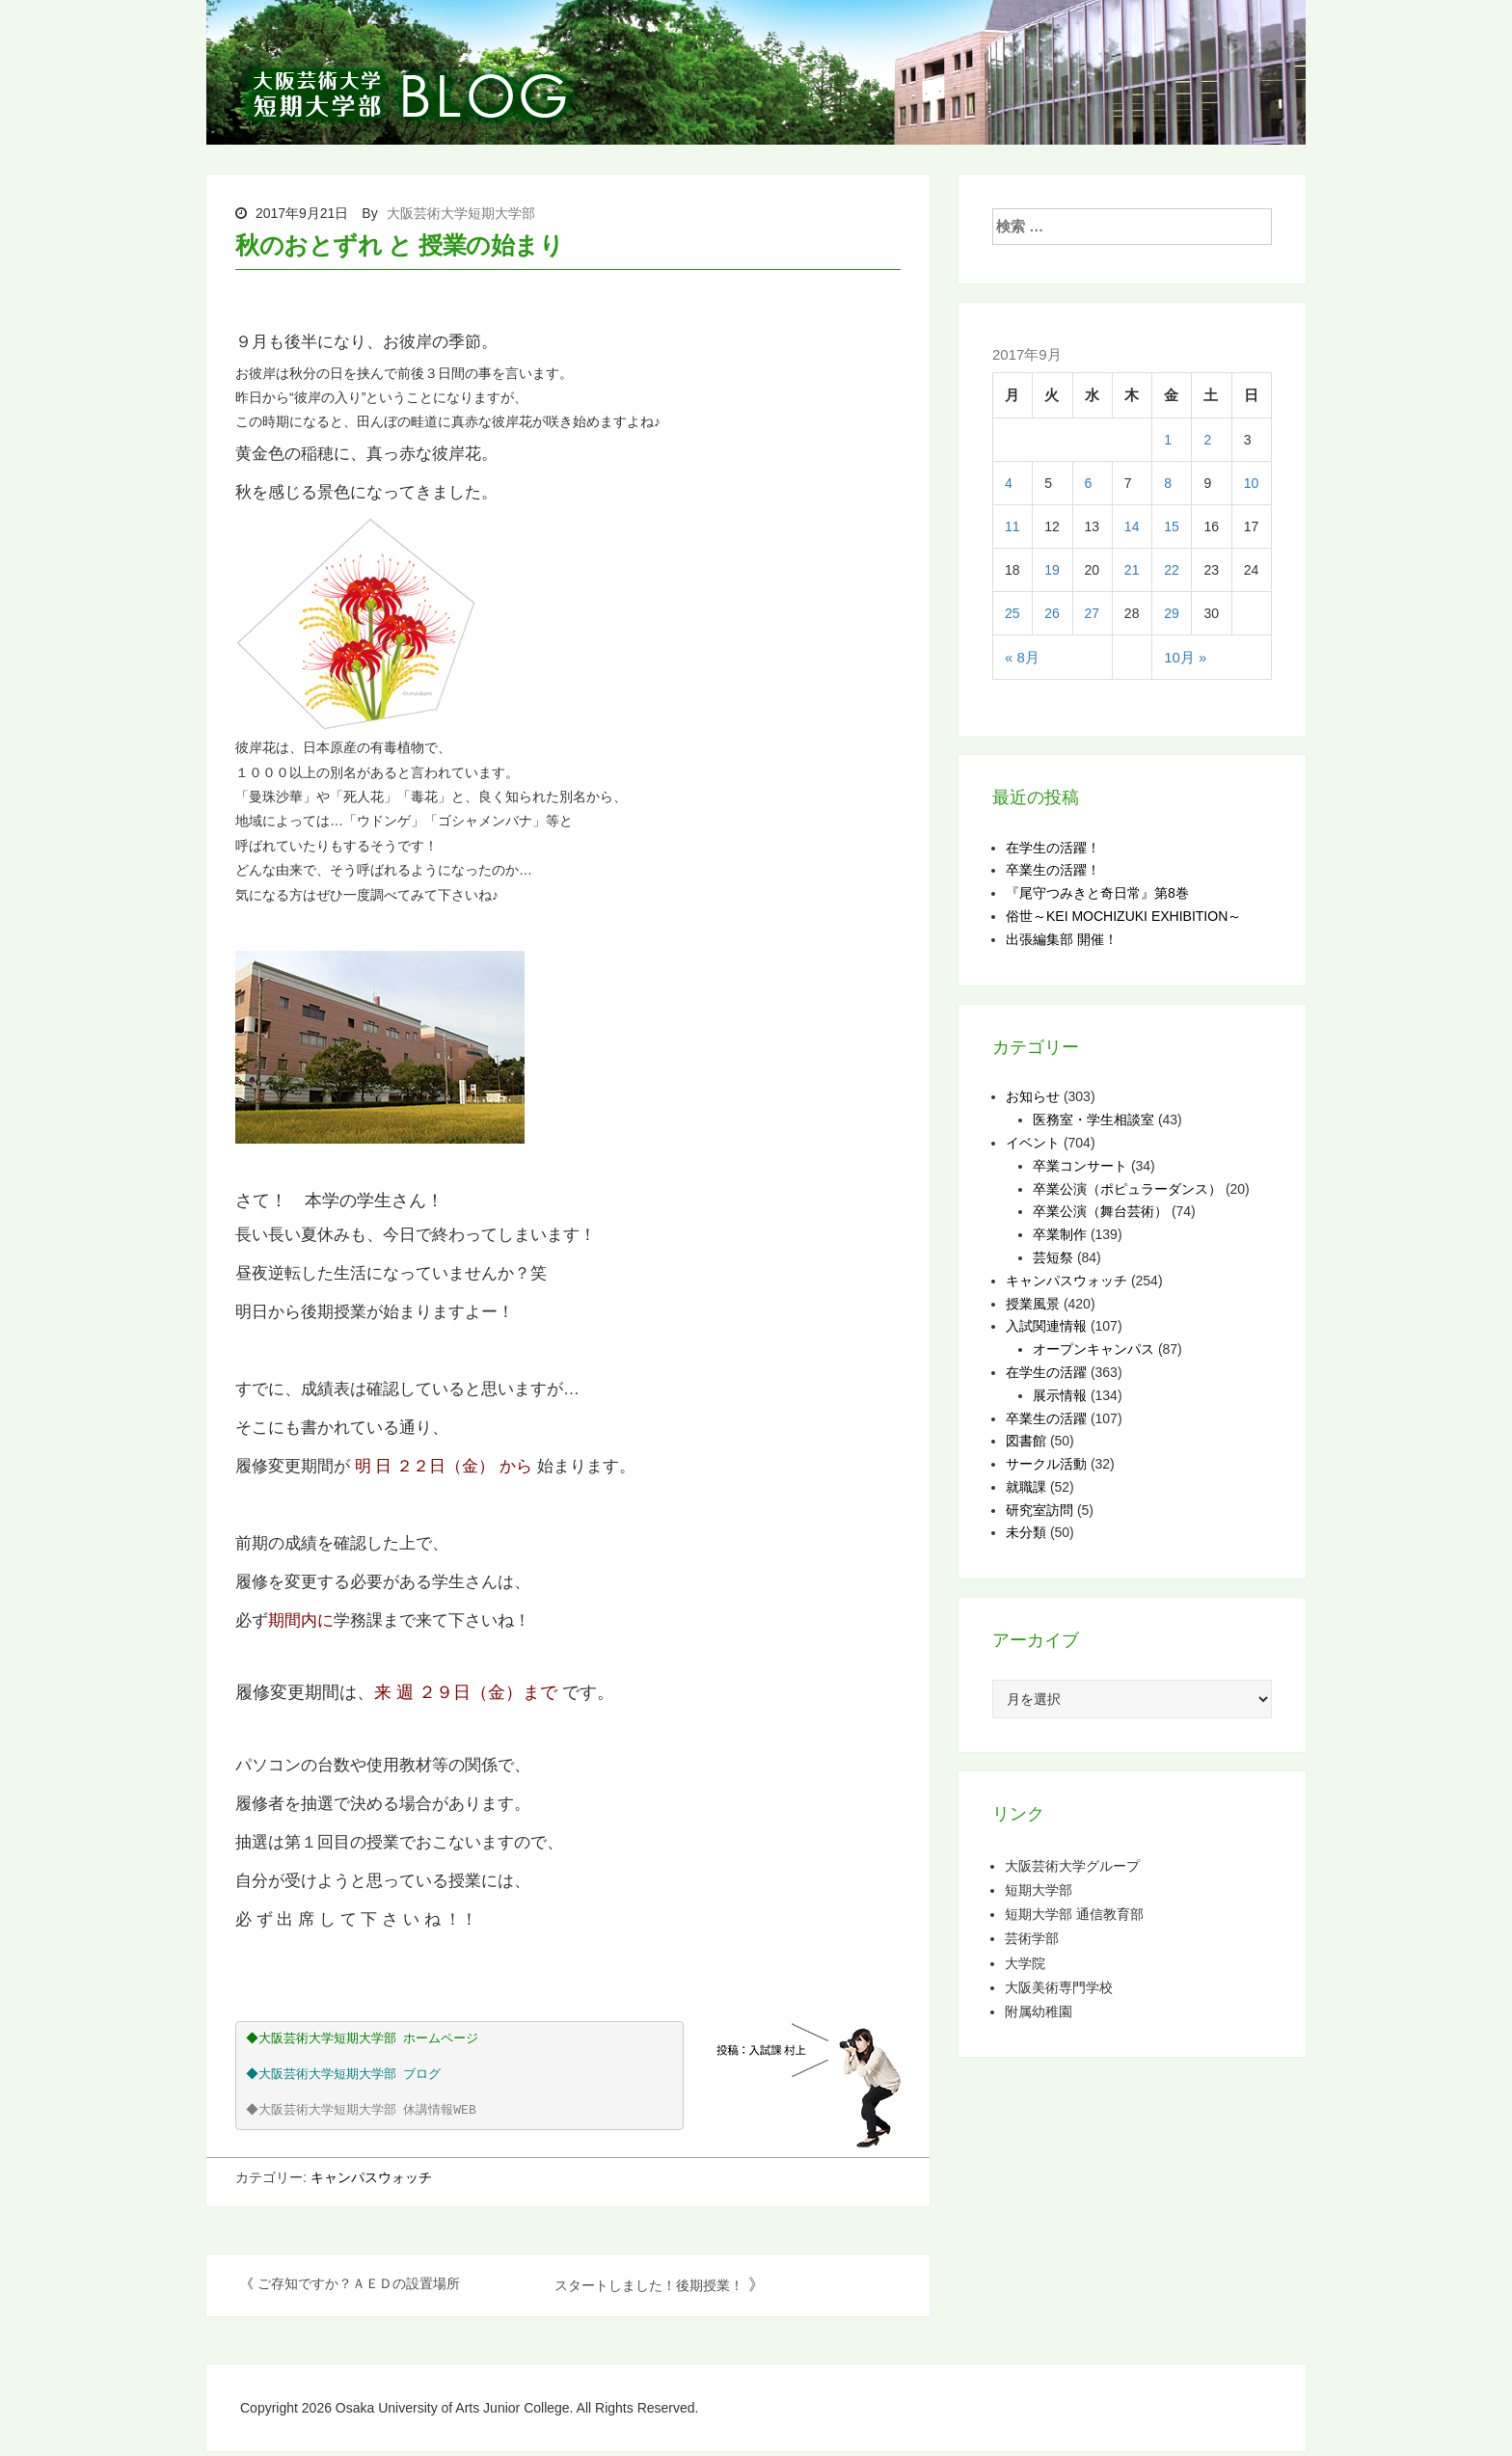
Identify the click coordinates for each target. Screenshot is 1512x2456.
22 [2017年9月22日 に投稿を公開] (1171, 570)
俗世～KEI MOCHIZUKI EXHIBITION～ (1123, 916)
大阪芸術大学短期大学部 (461, 213)
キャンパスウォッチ (371, 2177)
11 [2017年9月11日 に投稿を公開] (1012, 526)
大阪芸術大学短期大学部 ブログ (352, 2074)
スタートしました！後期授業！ (648, 2285)
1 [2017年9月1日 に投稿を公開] (1168, 439)
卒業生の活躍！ (1053, 869)
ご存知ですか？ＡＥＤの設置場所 (358, 2283)
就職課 (1026, 1487)
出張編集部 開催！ (1062, 939)
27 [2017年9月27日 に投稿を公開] (1092, 613)
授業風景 (1033, 1303)
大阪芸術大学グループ (1072, 1865)
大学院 (1025, 1963)
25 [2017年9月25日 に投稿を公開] (1012, 613)
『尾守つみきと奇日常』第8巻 (1097, 893)
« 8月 (1022, 657)
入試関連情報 (1046, 1326)
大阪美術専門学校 (1059, 1987)
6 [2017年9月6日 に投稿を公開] (1089, 483)
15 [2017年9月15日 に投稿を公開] (1171, 526)
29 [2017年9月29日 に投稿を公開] (1171, 613)
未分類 (1026, 1532)
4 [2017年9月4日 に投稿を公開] (1008, 483)
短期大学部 (1038, 1889)
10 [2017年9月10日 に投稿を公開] (1251, 483)
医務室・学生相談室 (1093, 1119)
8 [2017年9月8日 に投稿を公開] (1168, 483)
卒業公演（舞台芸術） (1100, 1211)
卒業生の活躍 (1046, 1418)
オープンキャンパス (1093, 1349)
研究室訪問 (1039, 1510)
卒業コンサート (1080, 1166)
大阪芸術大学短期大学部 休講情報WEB (369, 2110)
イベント (1033, 1142)
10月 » (1185, 657)
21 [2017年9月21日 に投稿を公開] (1132, 570)
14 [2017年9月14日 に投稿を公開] (1132, 526)
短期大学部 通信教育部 (1074, 1913)
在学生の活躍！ (1053, 847)
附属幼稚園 (1038, 2011)
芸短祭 (1053, 1257)
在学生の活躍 (1046, 1372)
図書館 (1026, 1440)
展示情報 (1060, 1395)
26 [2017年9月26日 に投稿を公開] (1052, 613)
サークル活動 (1046, 1463)
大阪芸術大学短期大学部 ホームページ (370, 2039)
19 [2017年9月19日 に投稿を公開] (1052, 570)
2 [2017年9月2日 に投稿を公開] (1207, 439)
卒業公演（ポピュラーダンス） (1127, 1189)
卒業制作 (1060, 1234)
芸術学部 (1032, 1938)
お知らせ (1033, 1096)
